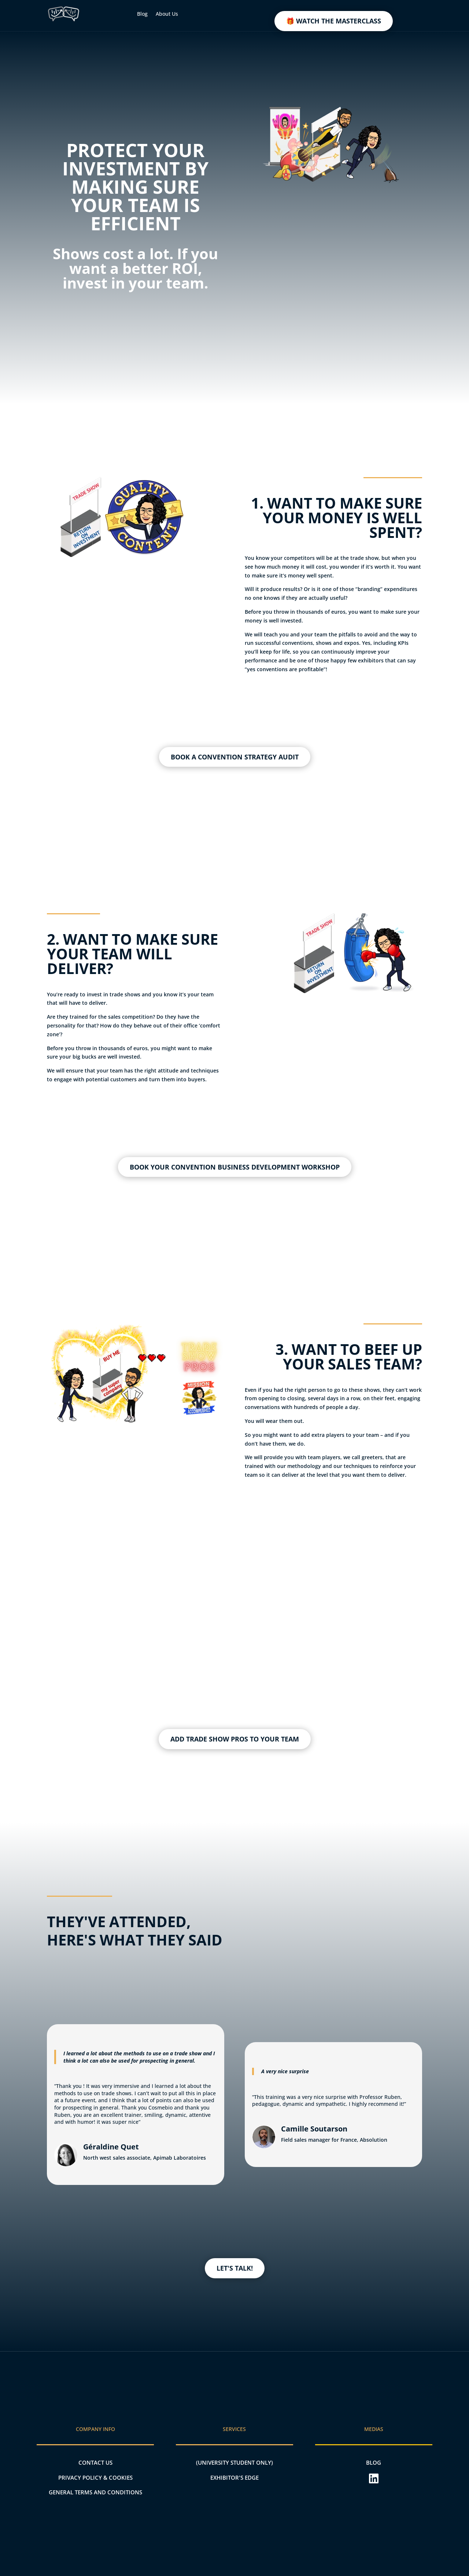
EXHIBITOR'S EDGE (234, 2477)
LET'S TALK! (235, 2268)
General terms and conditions (95, 2492)
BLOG (373, 2462)
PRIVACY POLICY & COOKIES (95, 2477)
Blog (142, 13)
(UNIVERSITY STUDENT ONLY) (234, 2462)
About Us (167, 13)
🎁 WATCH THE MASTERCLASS (333, 20)
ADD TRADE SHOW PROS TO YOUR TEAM (234, 1739)
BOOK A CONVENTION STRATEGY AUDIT (235, 756)
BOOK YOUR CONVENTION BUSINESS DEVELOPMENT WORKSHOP (235, 1167)
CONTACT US (95, 2462)
